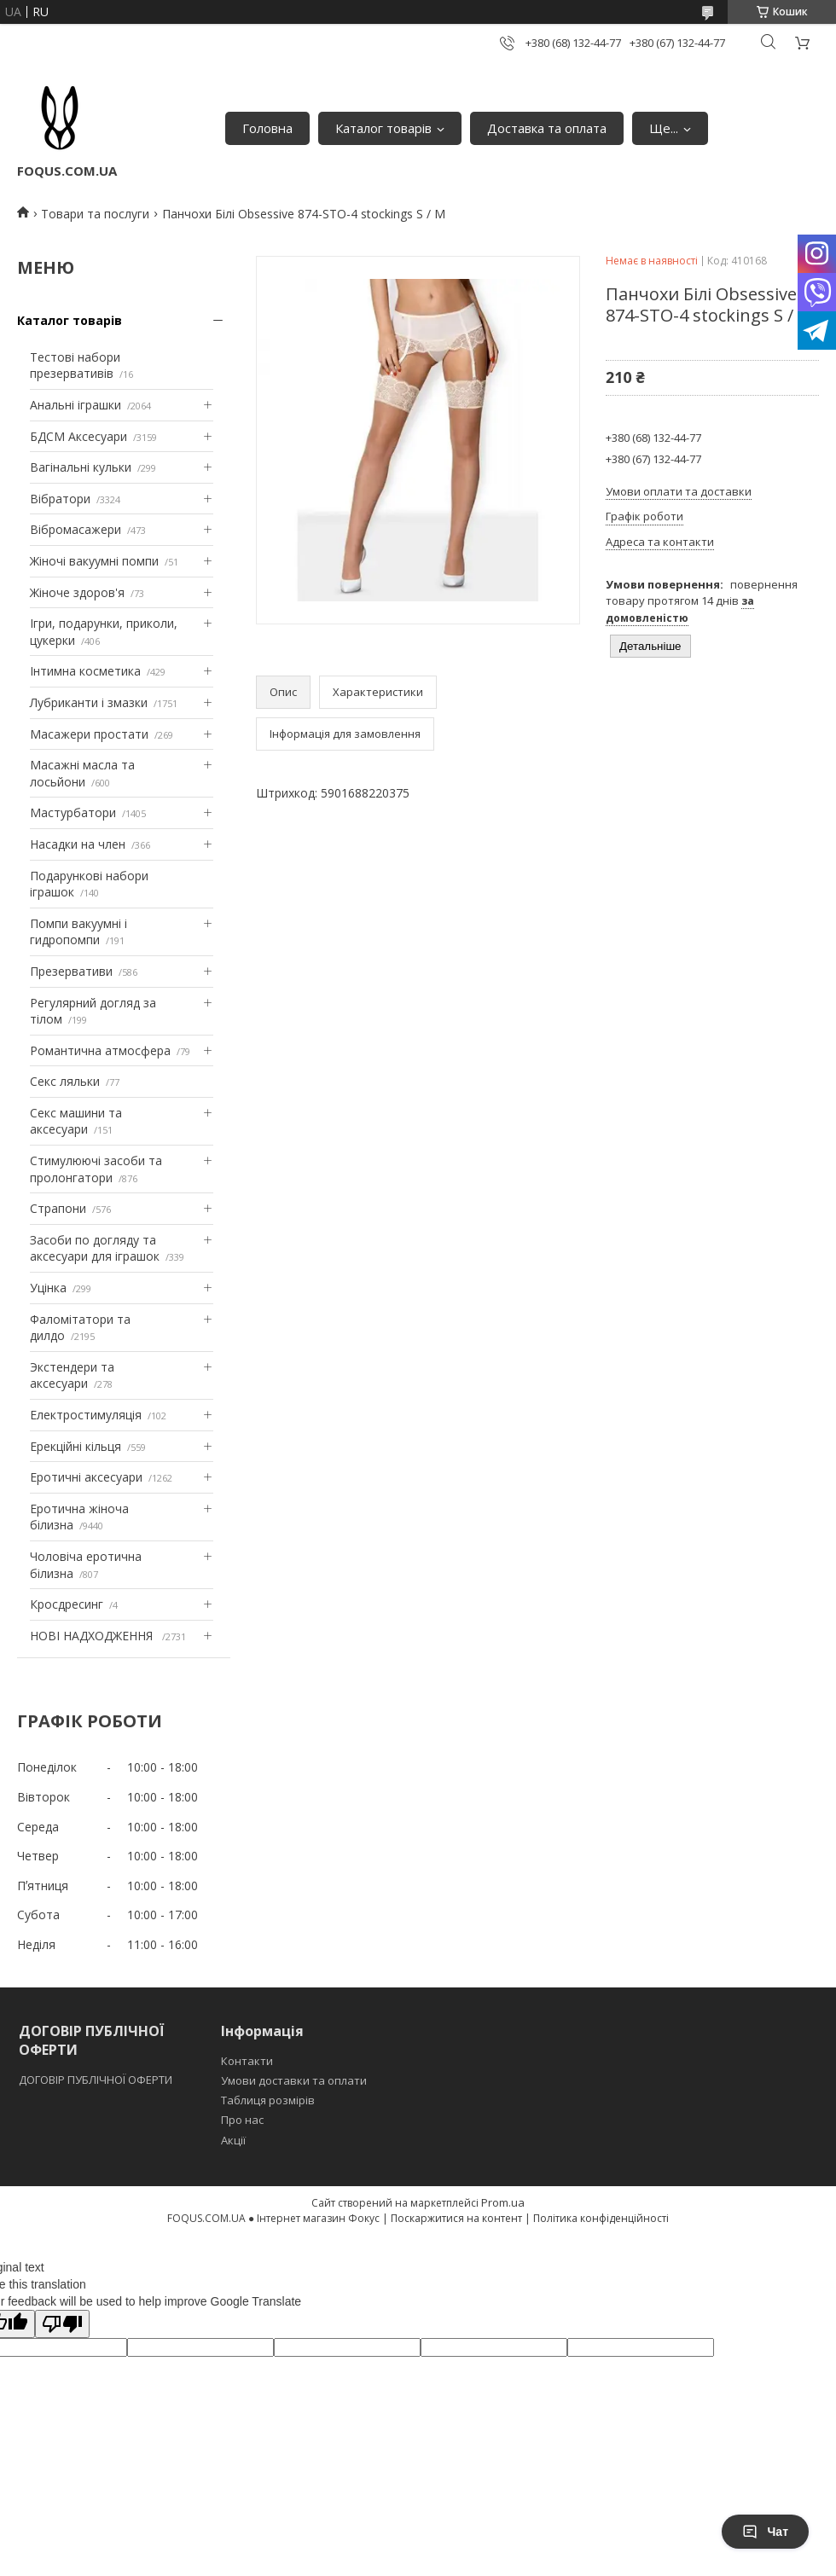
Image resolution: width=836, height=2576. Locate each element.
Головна (267, 127)
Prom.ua (503, 2202)
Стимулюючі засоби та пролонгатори (96, 1169)
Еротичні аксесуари (86, 1477)
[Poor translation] (62, 2324)
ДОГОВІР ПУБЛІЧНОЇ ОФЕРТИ (97, 2079)
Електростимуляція (86, 1415)
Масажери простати (89, 734)
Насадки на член (77, 844)
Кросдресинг (66, 1604)
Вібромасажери (75, 529)
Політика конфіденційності (601, 2218)
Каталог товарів (383, 127)
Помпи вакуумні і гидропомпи (78, 932)
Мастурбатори (73, 812)
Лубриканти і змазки (89, 702)
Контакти (247, 2060)
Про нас (242, 2119)
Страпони (58, 1208)
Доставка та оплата (547, 127)
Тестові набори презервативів (75, 365)
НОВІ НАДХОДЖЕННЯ (93, 1635)
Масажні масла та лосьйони (82, 773)
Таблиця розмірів (268, 2100)
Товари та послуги (95, 214)
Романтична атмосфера (100, 1050)
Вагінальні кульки (80, 467)
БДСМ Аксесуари (78, 436)
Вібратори (60, 498)
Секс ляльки (65, 1081)
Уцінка (48, 1287)
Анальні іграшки (75, 405)
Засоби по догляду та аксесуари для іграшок (95, 1248)
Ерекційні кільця (75, 1446)
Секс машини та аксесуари (76, 1121)
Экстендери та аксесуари (72, 1375)
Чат (765, 2531)
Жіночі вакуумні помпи (94, 561)
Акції (233, 2140)
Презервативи (71, 971)
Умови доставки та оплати (294, 2080)
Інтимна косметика (85, 671)
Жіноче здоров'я (77, 592)
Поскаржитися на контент (456, 2218)
